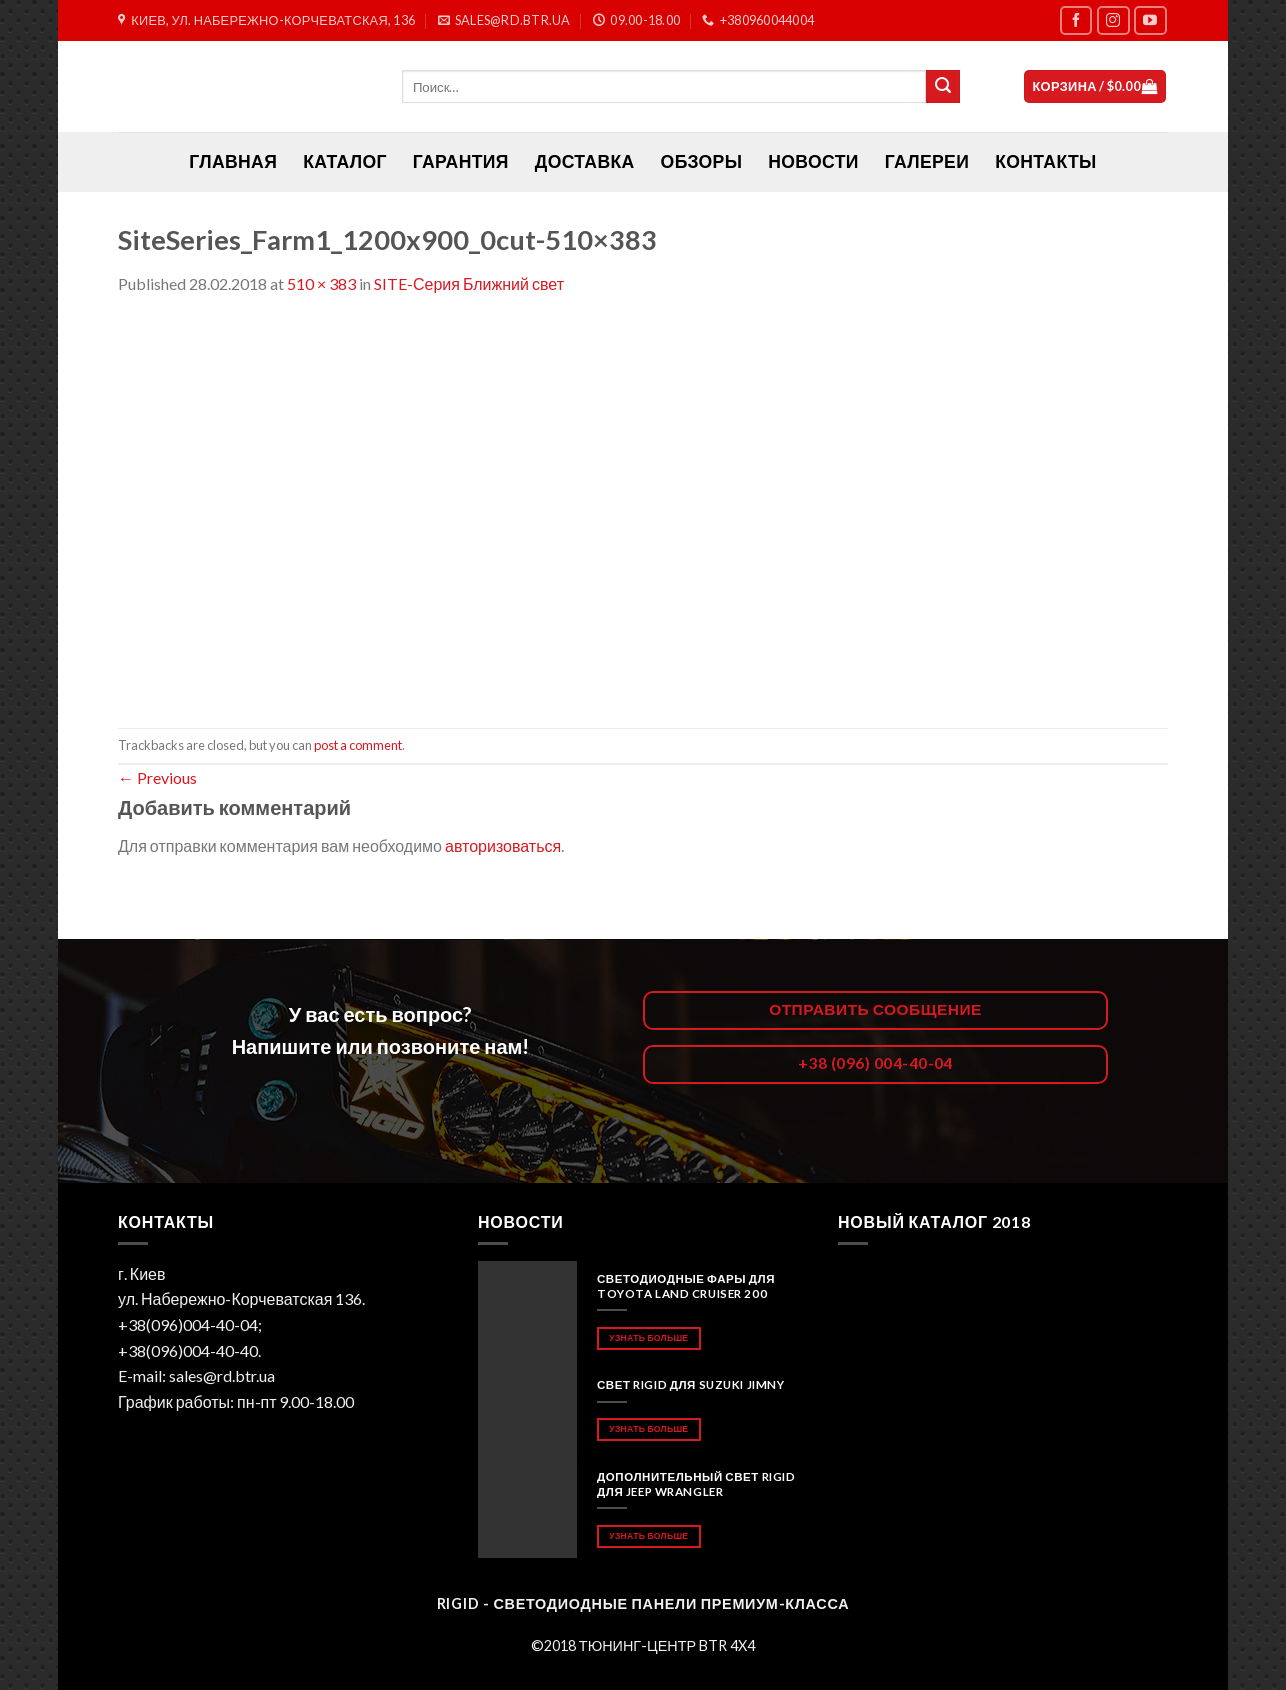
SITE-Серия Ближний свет (469, 283)
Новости (813, 161)
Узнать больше (648, 1337)
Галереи (927, 161)
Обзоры (702, 161)
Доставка (585, 161)
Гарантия (461, 161)
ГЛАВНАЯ (233, 161)
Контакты (1045, 161)
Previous (157, 777)
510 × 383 (321, 283)
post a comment (358, 745)
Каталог (345, 161)
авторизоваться (503, 845)
